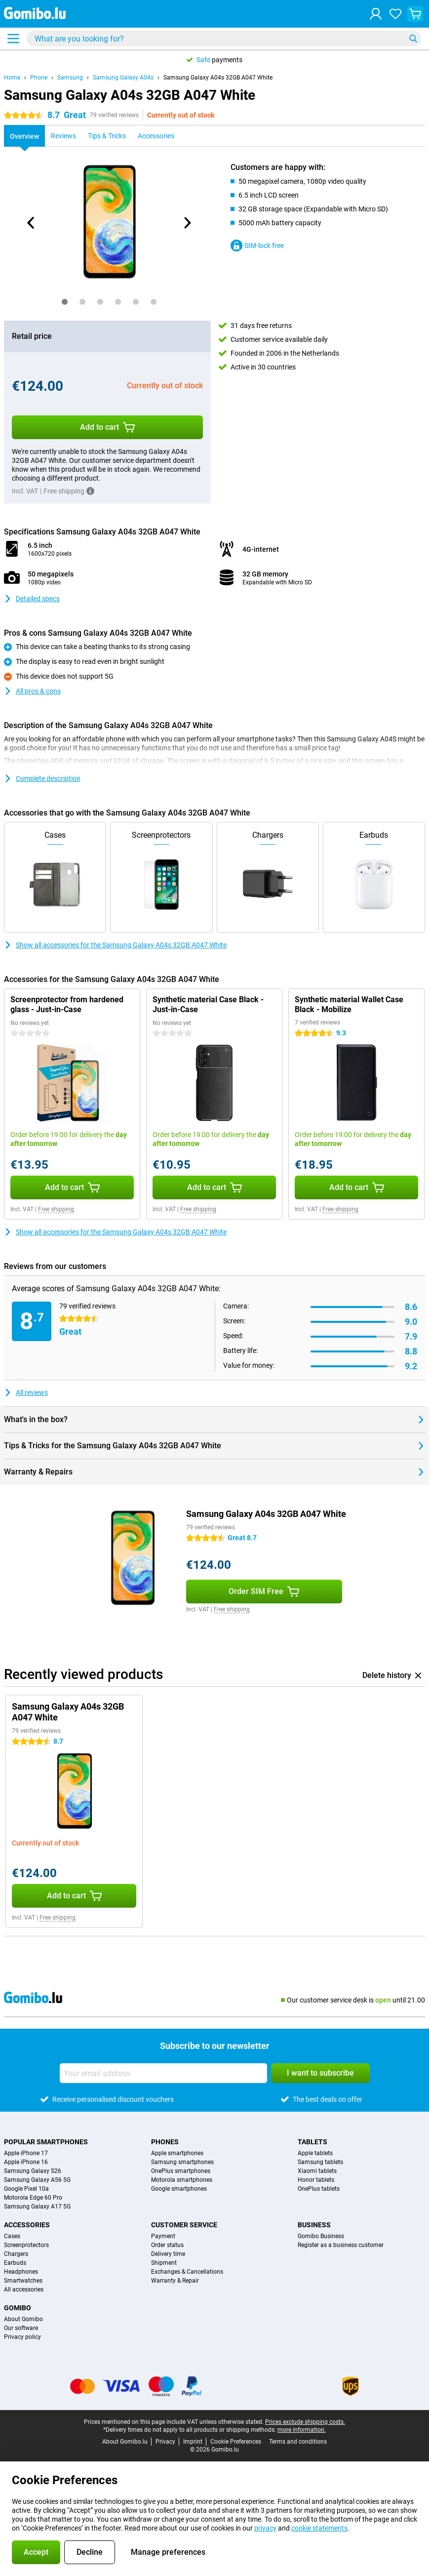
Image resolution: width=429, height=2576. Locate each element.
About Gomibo (23, 2319)
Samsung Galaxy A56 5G (37, 2179)
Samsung (70, 77)
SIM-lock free (257, 245)
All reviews (26, 1392)
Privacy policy (22, 2336)
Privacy (165, 2441)
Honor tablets (316, 2179)
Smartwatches (23, 2280)
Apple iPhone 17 (26, 2153)
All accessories (23, 2289)
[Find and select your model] (224, 38)
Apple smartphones (177, 2153)
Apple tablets (315, 2153)
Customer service (184, 2225)
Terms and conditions (298, 2441)
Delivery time (168, 2253)
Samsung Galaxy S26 (32, 2170)
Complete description (42, 778)
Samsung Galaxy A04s (123, 77)
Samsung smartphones (182, 2162)
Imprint (192, 2441)
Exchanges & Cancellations (187, 2271)
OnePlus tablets (319, 2188)
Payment (163, 2236)
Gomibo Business (321, 2236)
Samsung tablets (320, 2162)
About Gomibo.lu (125, 2441)
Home (12, 77)
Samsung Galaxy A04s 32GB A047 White (218, 77)
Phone (38, 77)
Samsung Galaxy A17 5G (37, 2206)
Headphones (21, 2271)
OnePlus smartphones (180, 2170)
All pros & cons (32, 691)
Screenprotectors (26, 2245)
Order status (167, 2245)
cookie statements (319, 2528)
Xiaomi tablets (317, 2170)
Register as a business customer (341, 2245)
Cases (12, 2236)
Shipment (164, 2262)
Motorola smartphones (181, 2179)
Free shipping (56, 1209)
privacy (265, 2528)
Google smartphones (179, 2188)
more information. (301, 2429)
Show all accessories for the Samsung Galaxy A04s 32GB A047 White (115, 945)
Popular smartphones (46, 2142)
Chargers (16, 2253)
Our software (21, 2328)
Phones (165, 2142)
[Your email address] (163, 2073)
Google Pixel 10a (26, 2188)
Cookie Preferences (235, 2441)
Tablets (312, 2142)
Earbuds (15, 2262)
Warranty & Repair (175, 2280)
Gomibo (17, 2308)
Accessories (27, 2225)
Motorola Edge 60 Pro (33, 2197)
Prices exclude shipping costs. (305, 2421)
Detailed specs (32, 599)
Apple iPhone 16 (26, 2162)
